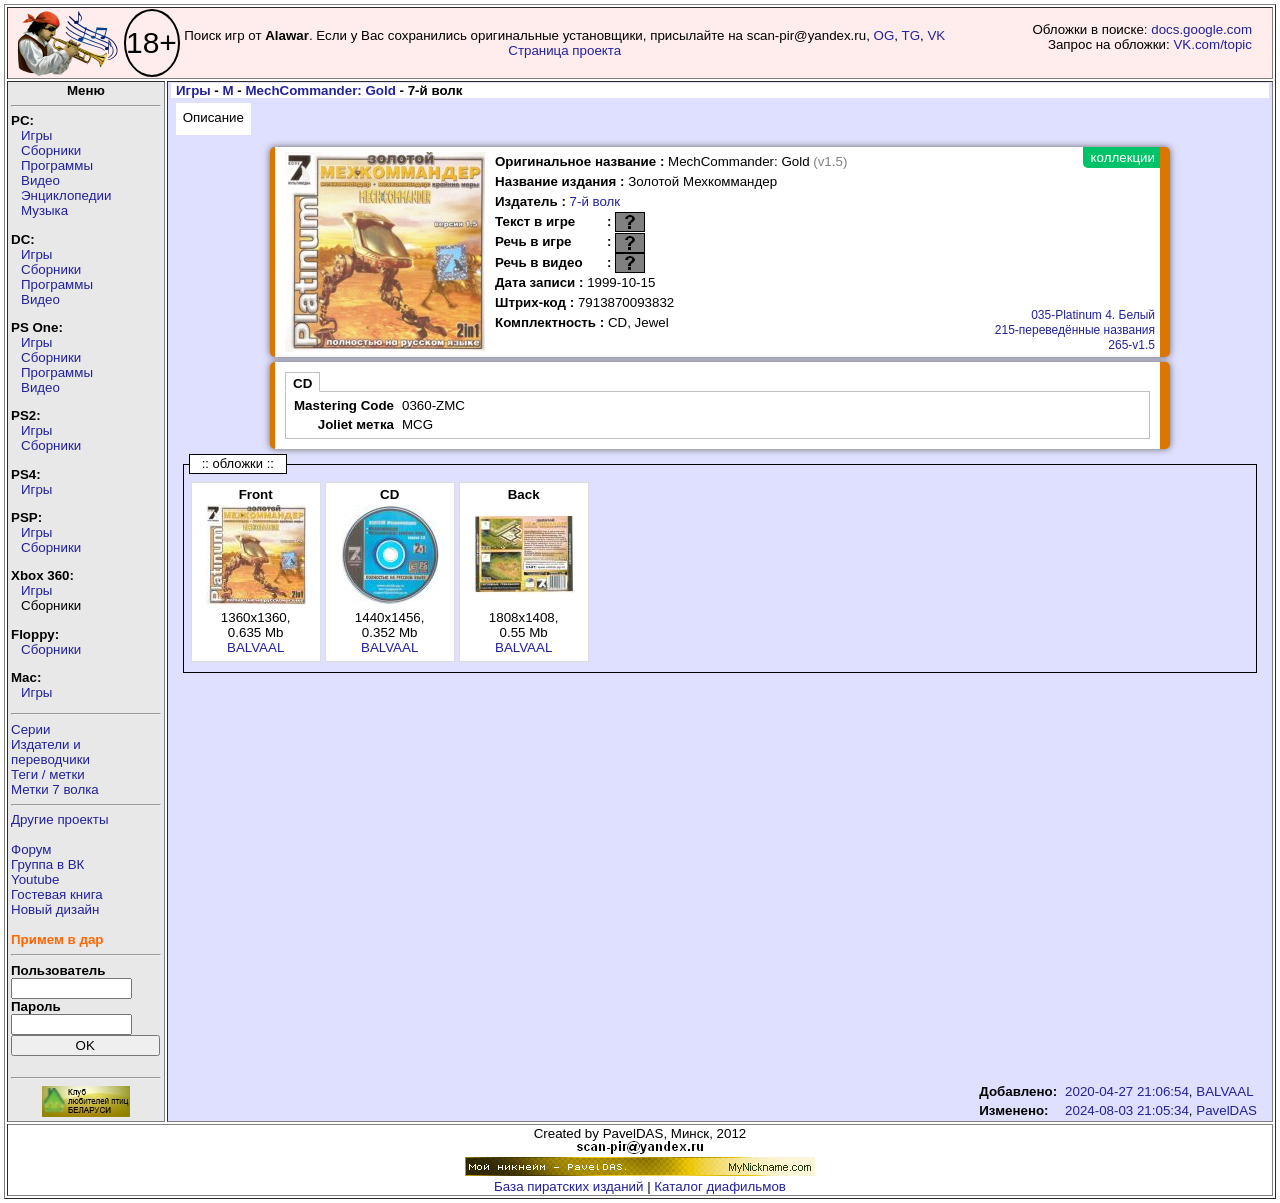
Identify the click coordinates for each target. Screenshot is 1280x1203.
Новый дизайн (55, 909)
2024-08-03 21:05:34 (1127, 1110)
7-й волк (595, 201)
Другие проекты (60, 819)
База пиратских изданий (568, 1186)
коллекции (1123, 157)
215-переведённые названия (1075, 330)
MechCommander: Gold (320, 90)
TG (911, 35)
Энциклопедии (66, 195)
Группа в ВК (47, 864)
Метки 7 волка (55, 789)
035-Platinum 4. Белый (1093, 315)
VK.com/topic (1212, 44)
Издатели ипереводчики (50, 752)
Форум (31, 849)
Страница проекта (564, 50)
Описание (213, 117)
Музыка (44, 210)
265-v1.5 (1131, 345)
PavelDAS (1226, 1110)
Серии (30, 729)
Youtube (35, 879)
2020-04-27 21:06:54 (1127, 1091)
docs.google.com (1201, 29)
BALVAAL (255, 647)
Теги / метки (48, 774)
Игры (36, 135)
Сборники (51, 150)
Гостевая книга (57, 894)
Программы (57, 165)
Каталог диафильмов (720, 1186)
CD (302, 383)
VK (936, 35)
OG (884, 35)
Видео (40, 180)
